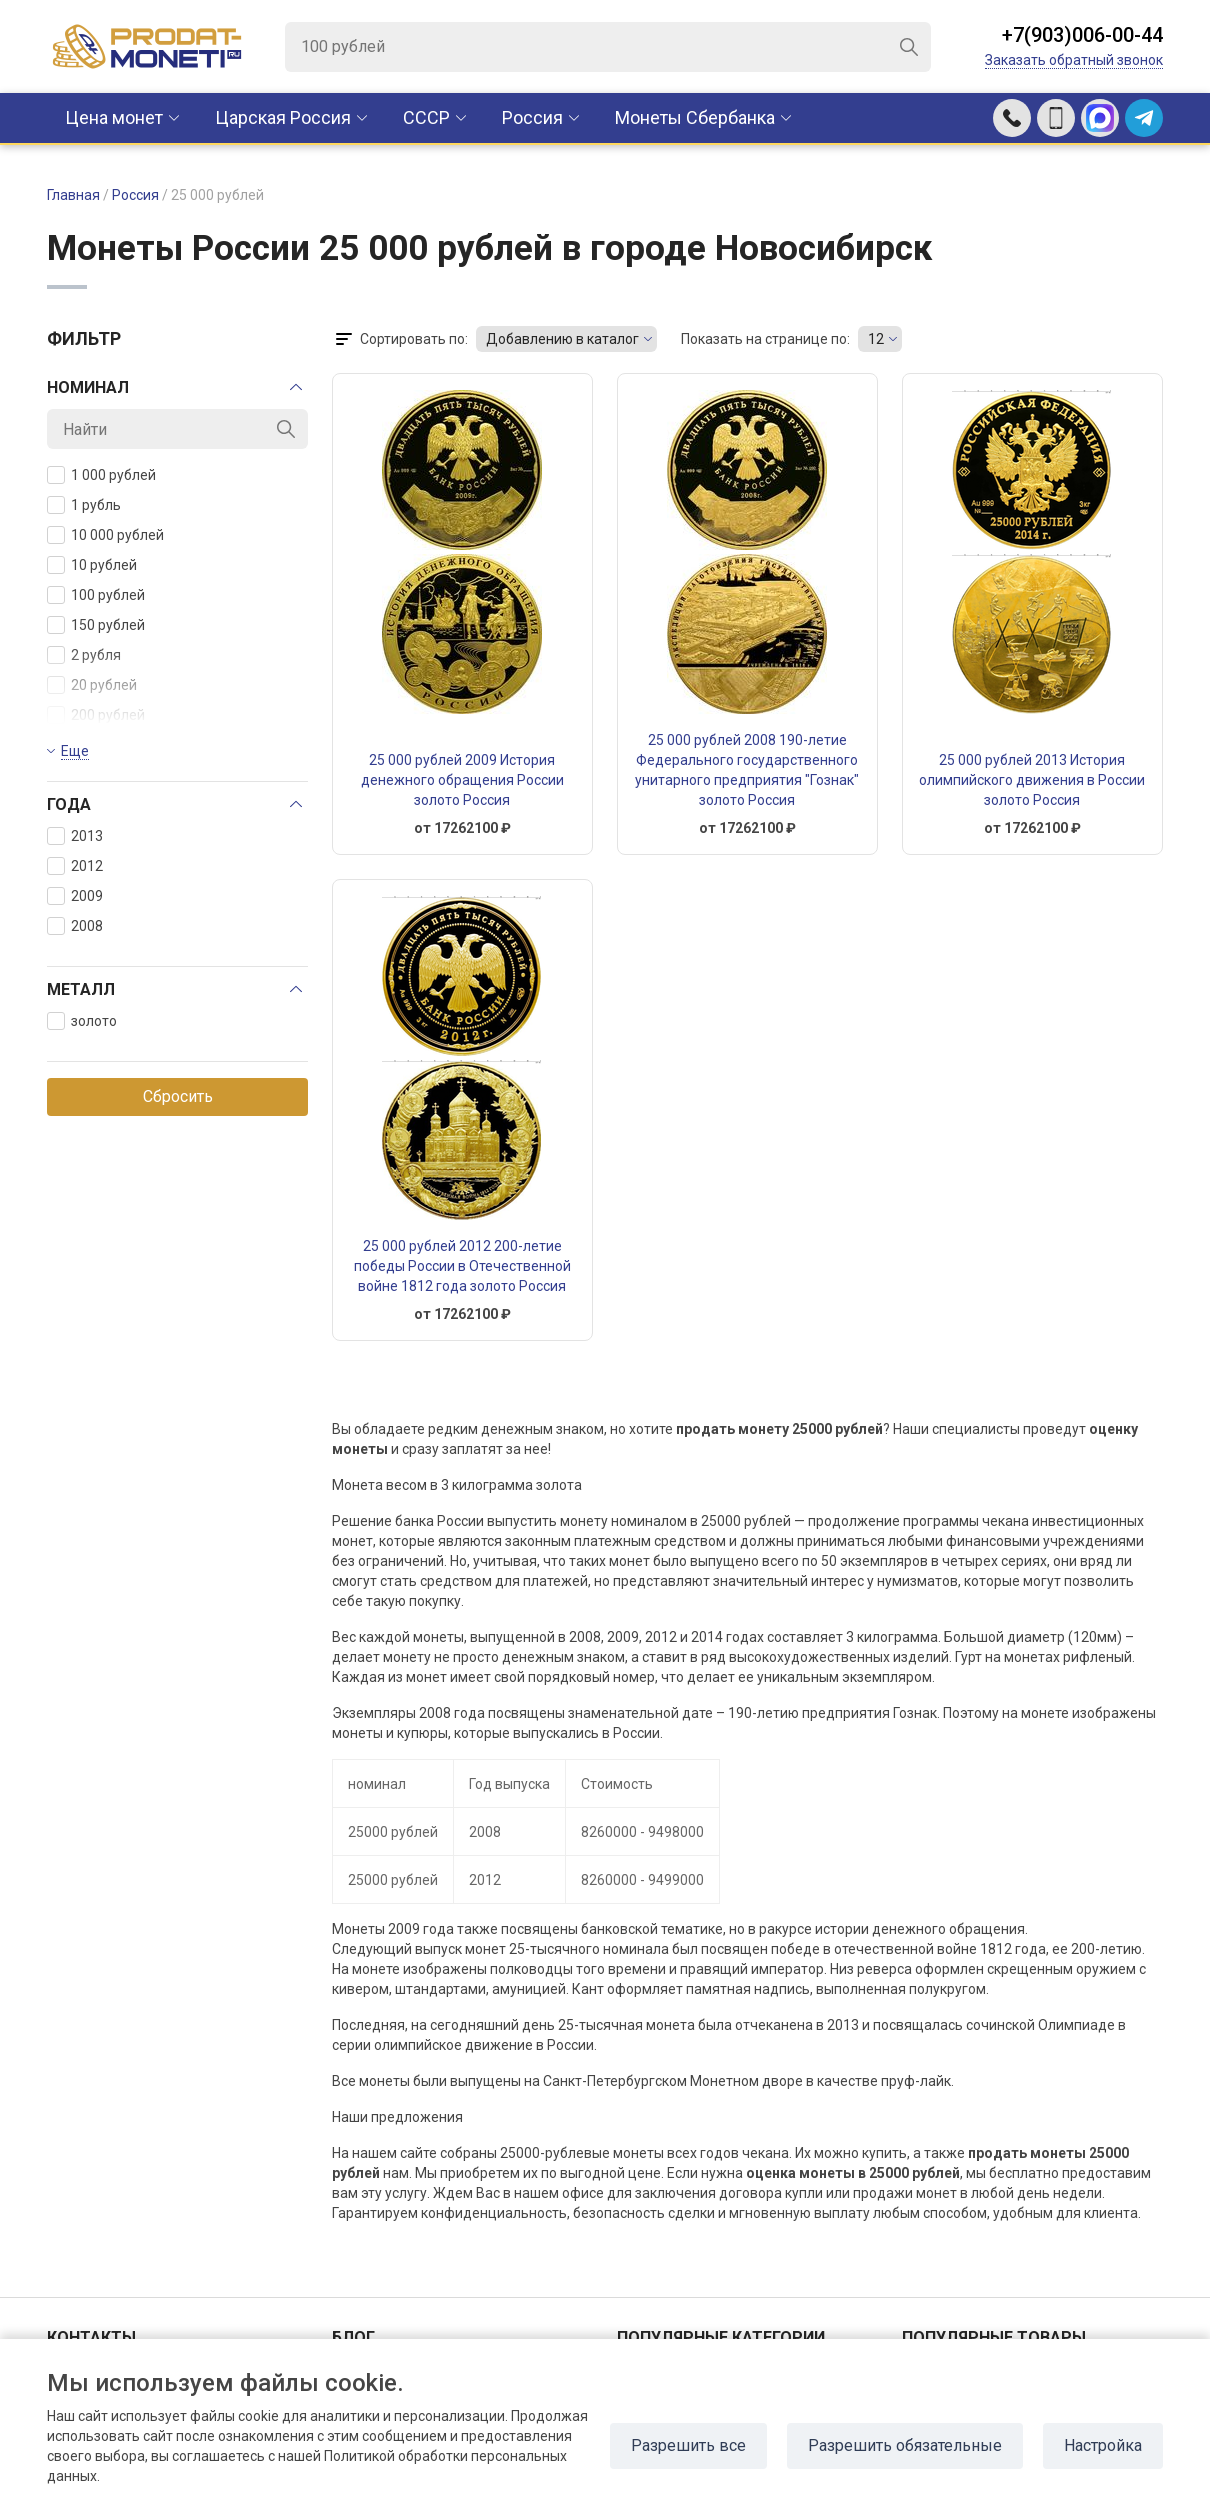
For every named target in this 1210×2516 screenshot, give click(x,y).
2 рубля (84, 655)
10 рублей (92, 565)
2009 (75, 896)
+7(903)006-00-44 (1082, 35)
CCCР (426, 117)
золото (82, 1021)
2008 (75, 926)
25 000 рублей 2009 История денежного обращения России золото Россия (462, 780)
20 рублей (92, 685)
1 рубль (84, 505)
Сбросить (178, 1096)
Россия (532, 117)
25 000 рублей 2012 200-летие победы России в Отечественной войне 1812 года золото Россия (462, 1266)
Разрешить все (688, 2445)
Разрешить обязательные (905, 2445)
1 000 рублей (101, 475)
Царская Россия (283, 117)
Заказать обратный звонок (1074, 60)
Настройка (1103, 2445)
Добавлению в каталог (562, 339)
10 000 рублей (105, 535)
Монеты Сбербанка (695, 117)
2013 (75, 836)
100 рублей (96, 595)
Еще (75, 751)
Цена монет (114, 117)
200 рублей (96, 715)
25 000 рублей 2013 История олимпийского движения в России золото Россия (1032, 780)
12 (876, 339)
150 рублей (96, 625)
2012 (75, 866)
